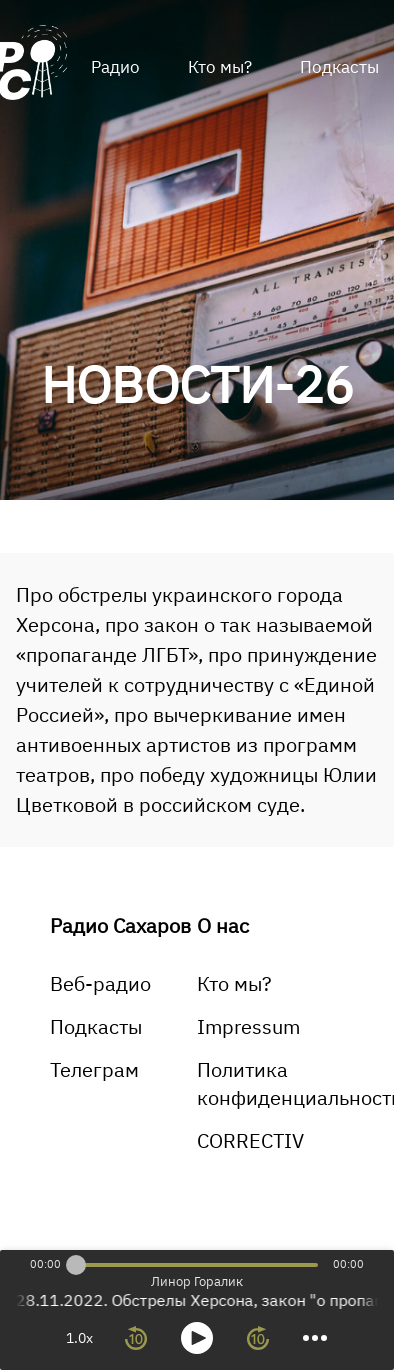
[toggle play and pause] (197, 1338)
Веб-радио (100, 983)
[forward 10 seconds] (258, 1338)
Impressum (248, 1026)
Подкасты (96, 1026)
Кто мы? (220, 67)
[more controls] (315, 1338)
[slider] (76, 1265)
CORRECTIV (250, 1140)
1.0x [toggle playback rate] (79, 1338)
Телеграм (94, 1069)
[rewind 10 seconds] (136, 1338)
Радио (115, 67)
